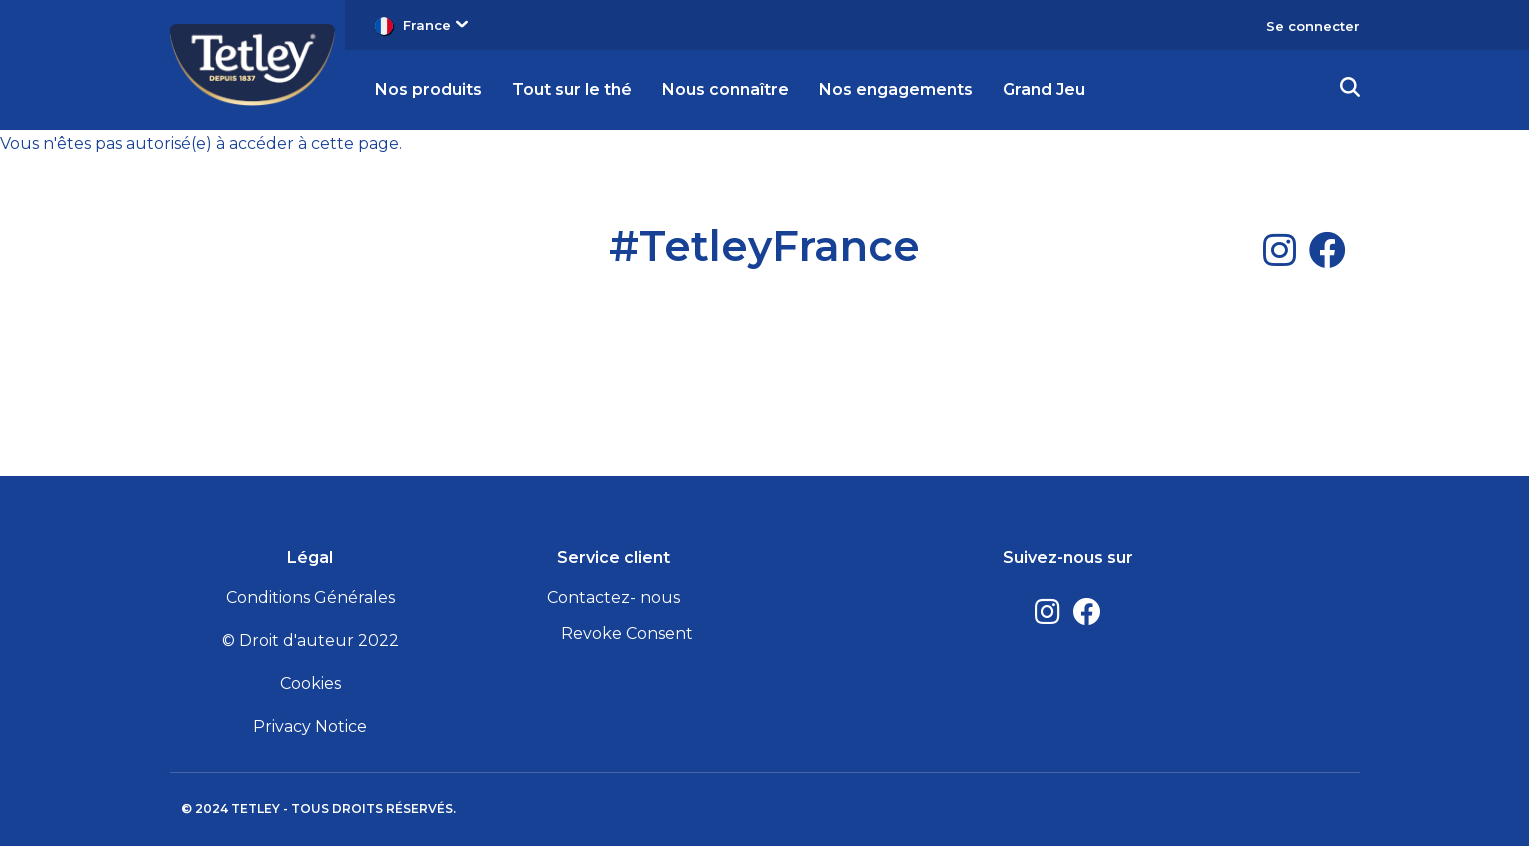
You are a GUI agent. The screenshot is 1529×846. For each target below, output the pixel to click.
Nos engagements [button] (896, 89)
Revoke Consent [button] (627, 633)
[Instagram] (1279, 250)
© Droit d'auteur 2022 (310, 640)
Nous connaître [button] (725, 89)
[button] (1350, 90)
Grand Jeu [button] (1044, 89)
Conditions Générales (310, 597)
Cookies (310, 683)
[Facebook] (1327, 250)
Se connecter (1313, 26)
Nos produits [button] (428, 89)
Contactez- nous (613, 597)
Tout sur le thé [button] (572, 89)
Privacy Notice (310, 726)
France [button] (435, 25)
